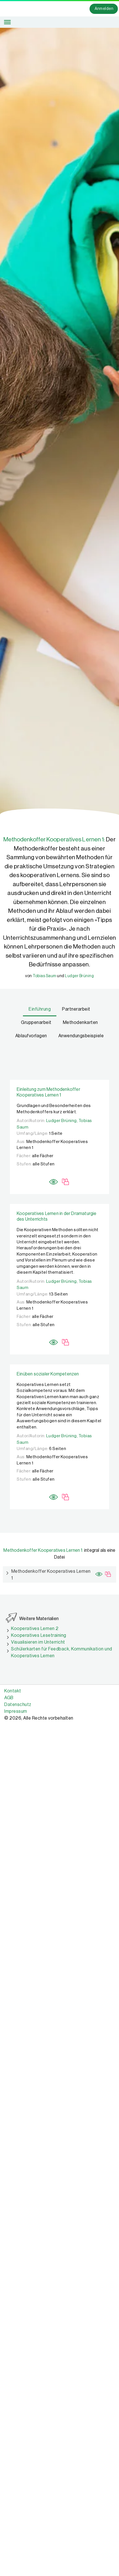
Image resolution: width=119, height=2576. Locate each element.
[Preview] (53, 1178)
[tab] (39, 1009)
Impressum (15, 1711)
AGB (9, 1698)
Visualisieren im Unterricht (38, 1642)
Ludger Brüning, (62, 1121)
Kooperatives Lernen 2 (35, 1628)
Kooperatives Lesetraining (38, 1635)
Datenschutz (17, 1704)
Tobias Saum (44, 976)
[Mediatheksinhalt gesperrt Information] (65, 1180)
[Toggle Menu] (7, 22)
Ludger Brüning (79, 976)
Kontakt (12, 1691)
